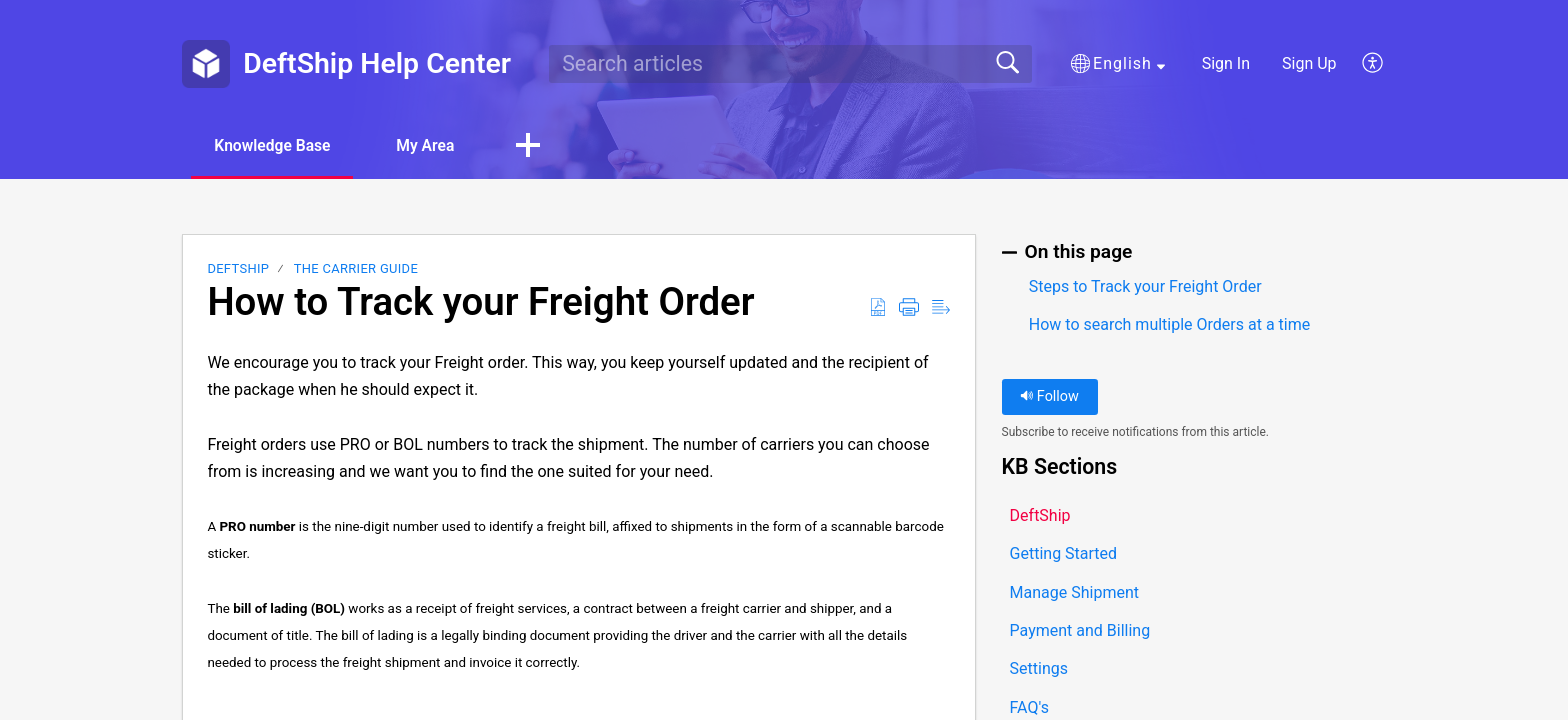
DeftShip (238, 269)
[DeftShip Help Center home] (206, 64)
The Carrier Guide (356, 269)
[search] (790, 64)
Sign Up (1309, 63)
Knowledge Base (276, 145)
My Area (435, 145)
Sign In (1226, 63)
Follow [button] (1049, 397)
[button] (1118, 64)
